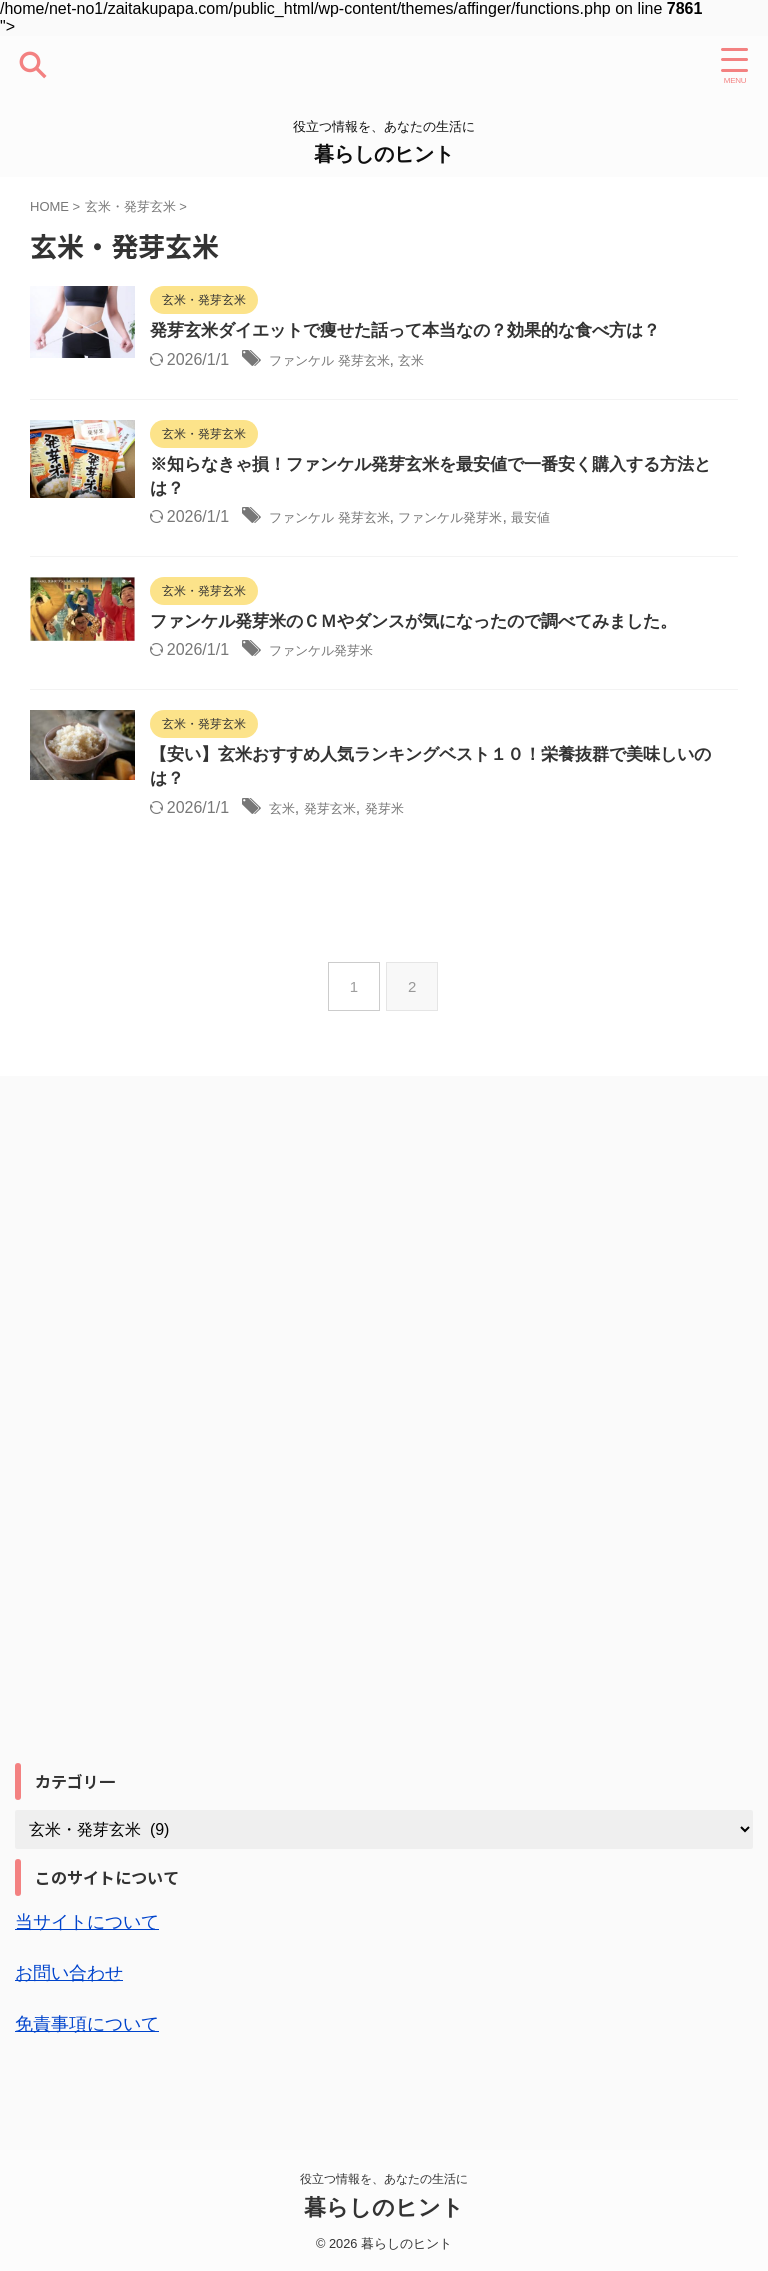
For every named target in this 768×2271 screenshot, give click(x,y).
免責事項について (95, 2063)
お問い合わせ (75, 2013)
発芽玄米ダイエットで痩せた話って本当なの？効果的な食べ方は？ (465, 332)
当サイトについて (95, 1963)
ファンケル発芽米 (535, 530)
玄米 (487, 360)
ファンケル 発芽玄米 (388, 360)
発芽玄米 (387, 850)
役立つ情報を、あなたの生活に (384, 2177)
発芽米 (452, 850)
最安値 (632, 530)
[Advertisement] (165, 1487)
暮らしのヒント (384, 154)
